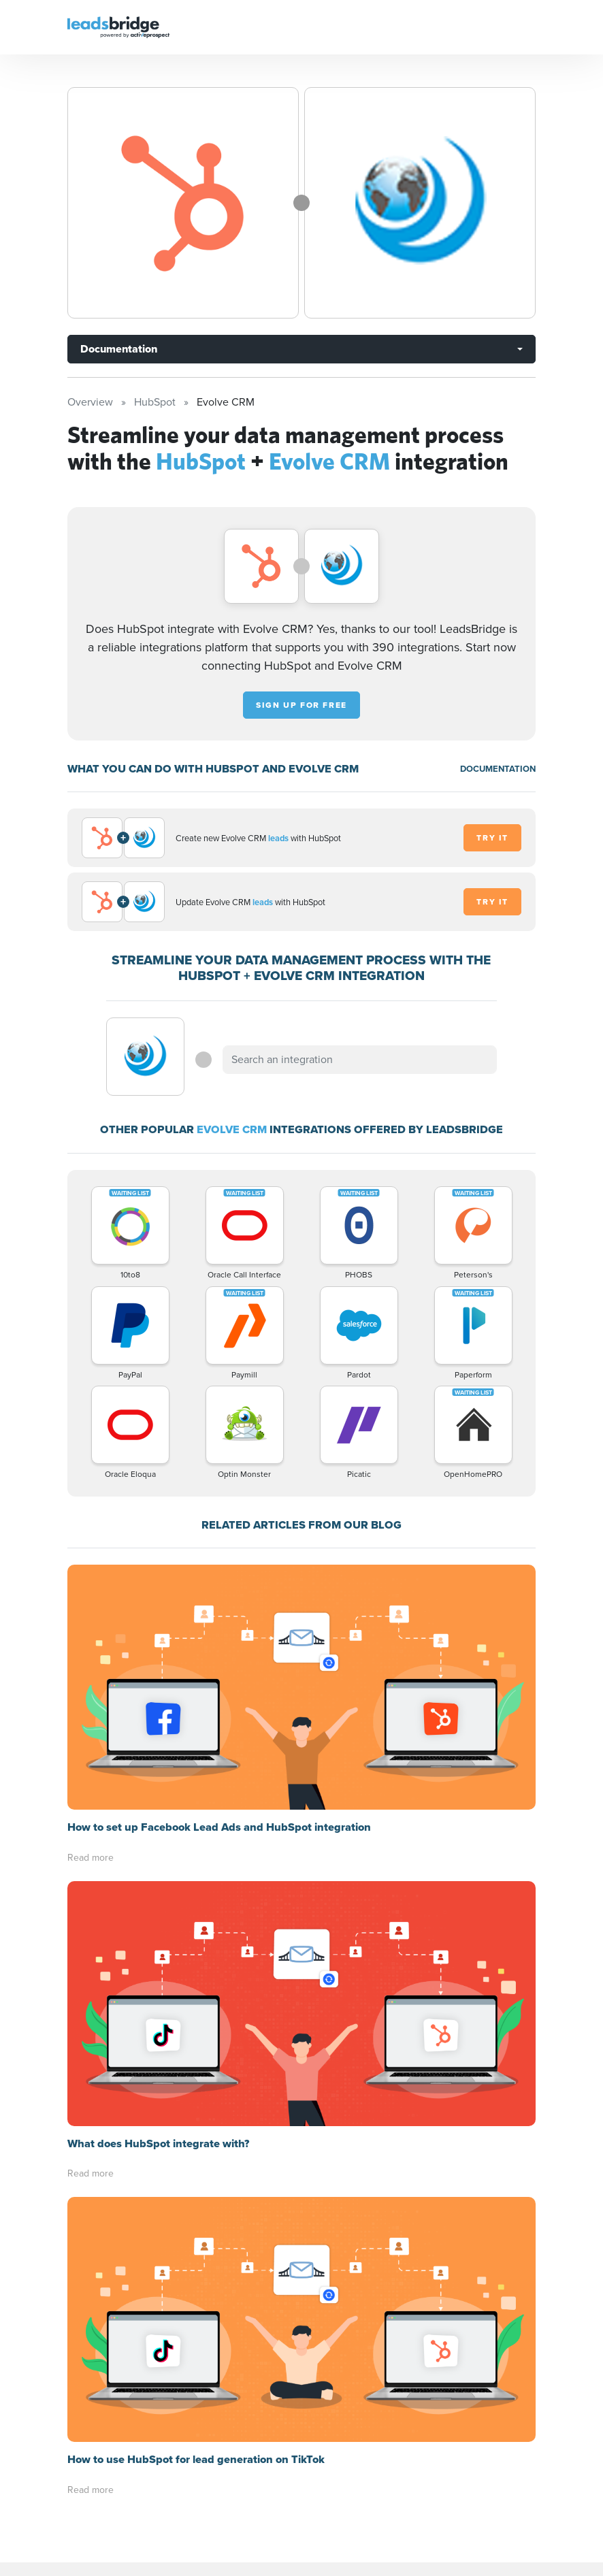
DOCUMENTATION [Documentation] (498, 768)
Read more (90, 1858)
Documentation (118, 349)
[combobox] (359, 1059)
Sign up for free (301, 705)
